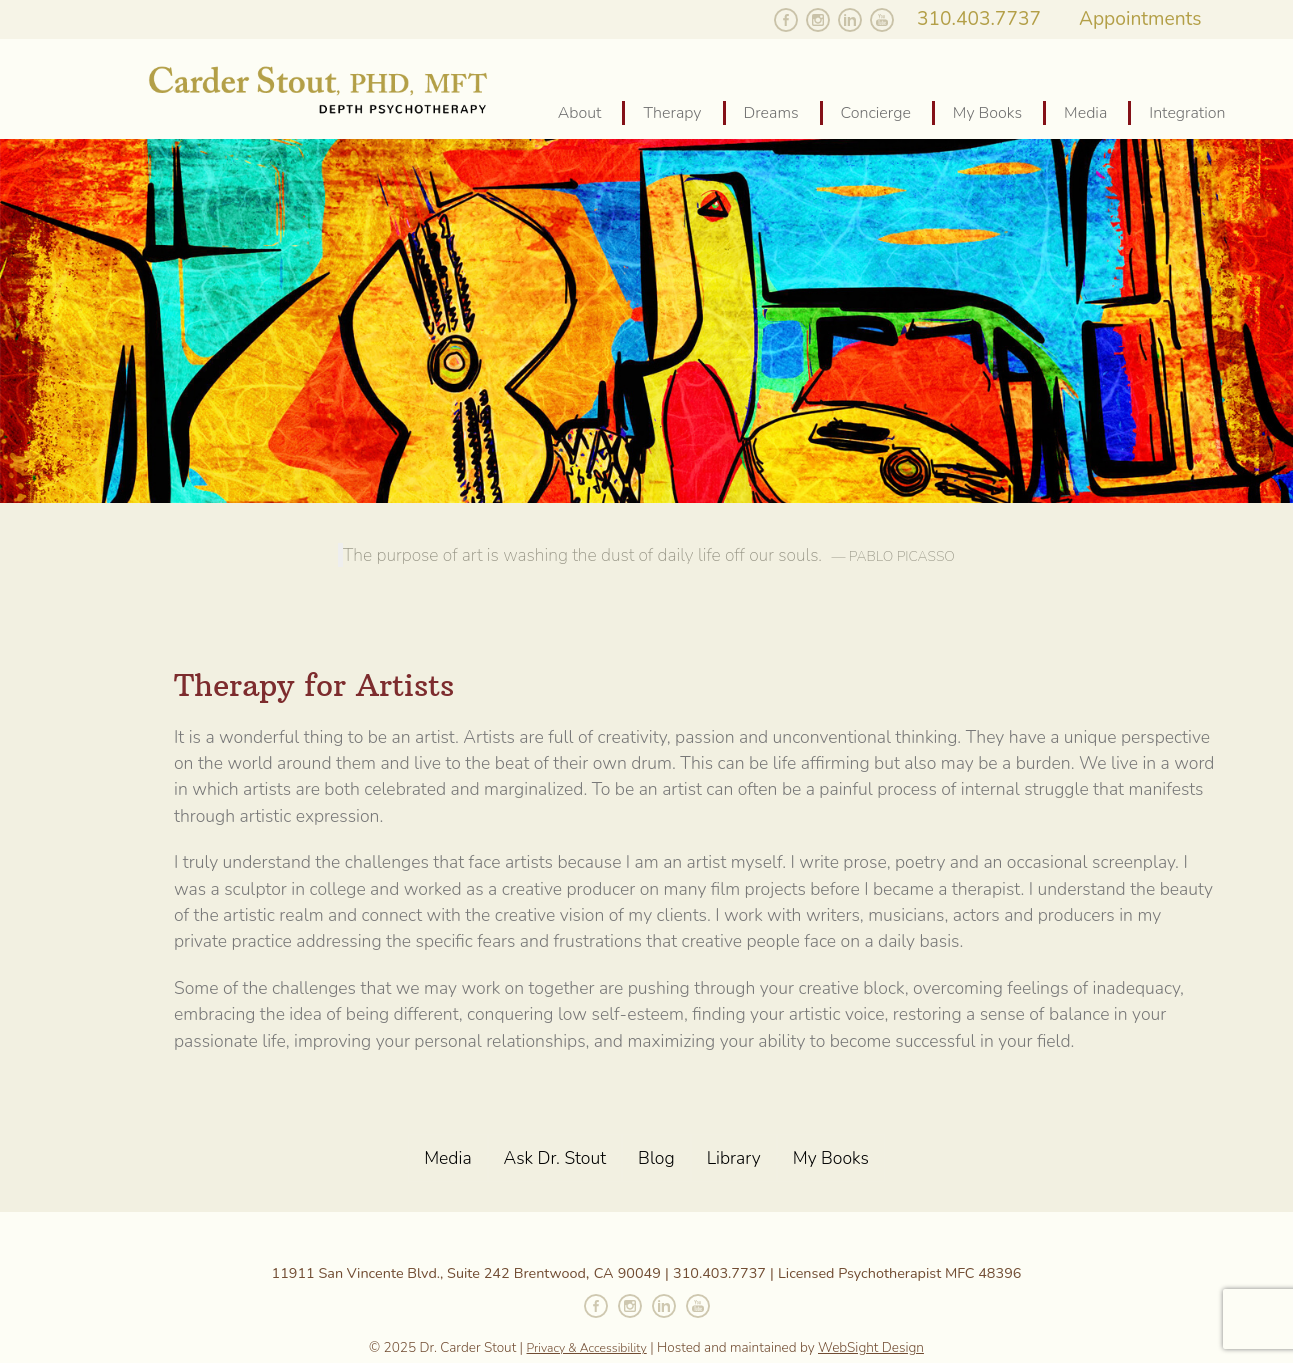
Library (734, 1158)
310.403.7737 (979, 18)
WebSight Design (871, 1347)
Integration (1187, 113)
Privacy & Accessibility (587, 1348)
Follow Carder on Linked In (850, 20)
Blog (656, 1158)
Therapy (672, 113)
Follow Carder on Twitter (754, 20)
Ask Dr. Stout (555, 1158)
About (580, 113)
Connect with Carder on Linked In (664, 1306)
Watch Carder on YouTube (882, 20)
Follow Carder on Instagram (818, 20)
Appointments (1140, 18)
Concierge (876, 113)
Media (1085, 113)
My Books (987, 113)
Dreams (771, 113)
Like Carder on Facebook (786, 20)
